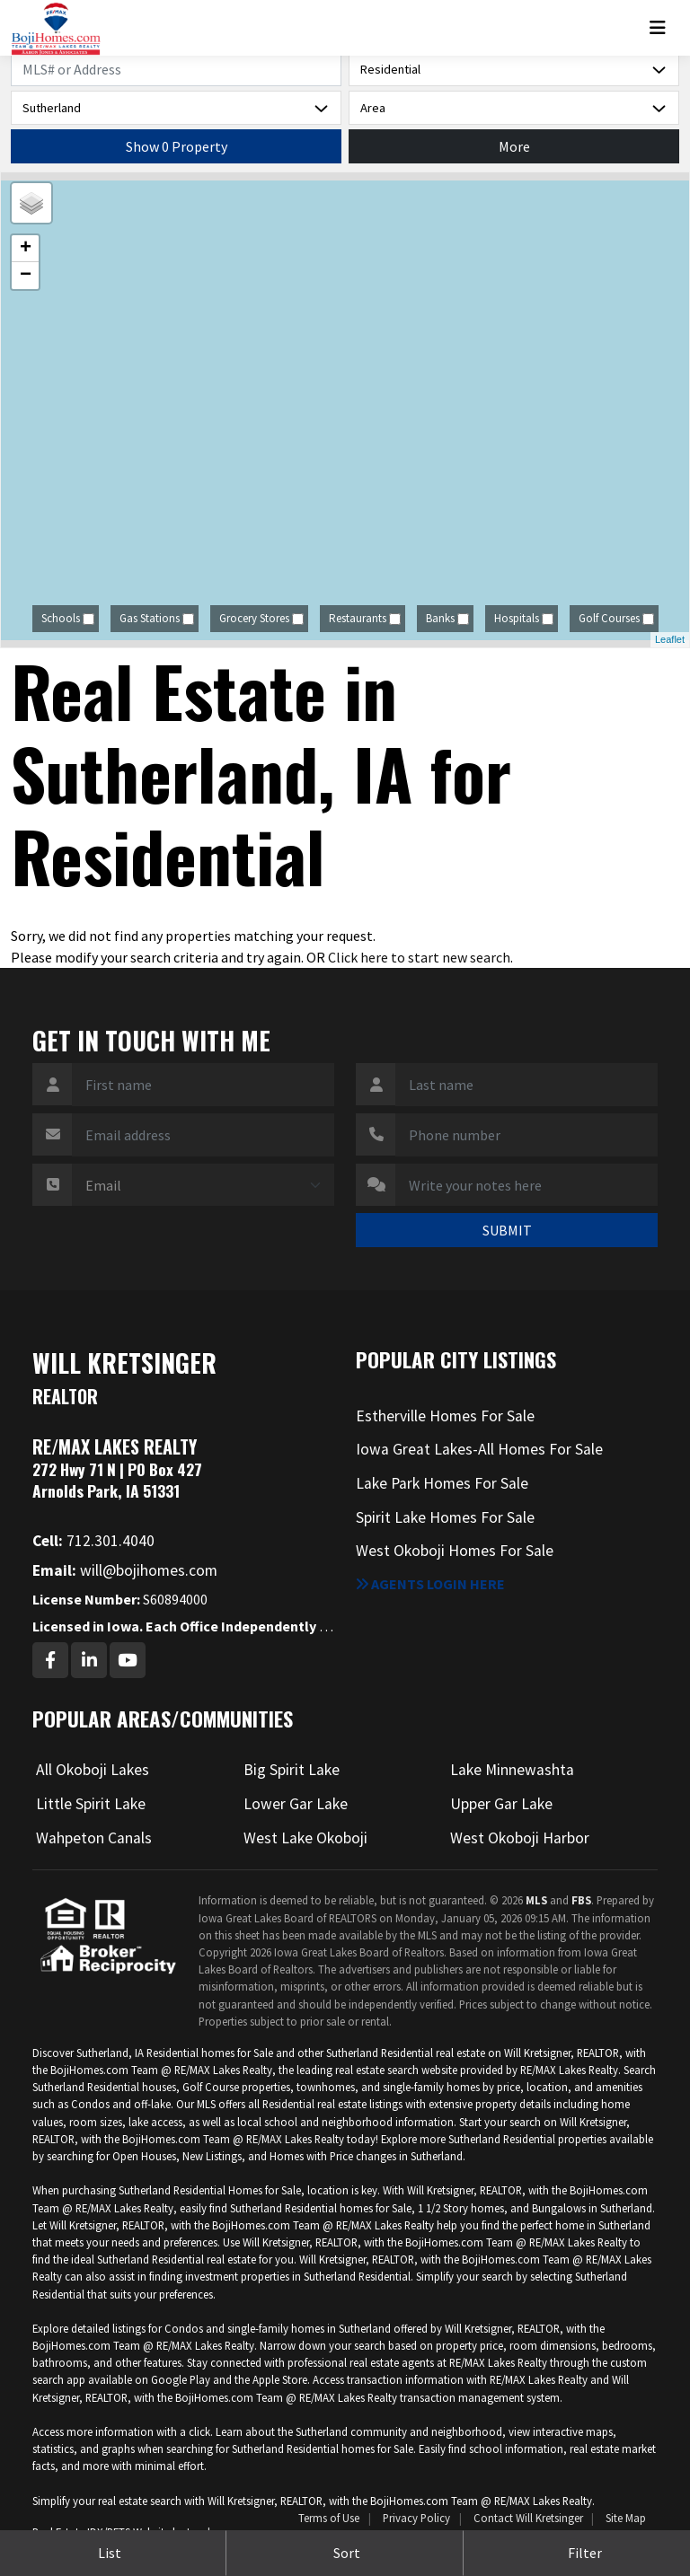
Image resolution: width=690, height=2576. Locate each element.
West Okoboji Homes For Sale (454, 1551)
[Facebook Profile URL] (50, 1660)
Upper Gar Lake (501, 1804)
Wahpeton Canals (94, 1838)
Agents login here (430, 1584)
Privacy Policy (416, 2517)
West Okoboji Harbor (519, 1838)
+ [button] (25, 248)
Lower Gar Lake (295, 1804)
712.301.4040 (93, 1541)
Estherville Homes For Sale (445, 1416)
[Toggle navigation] (664, 28)
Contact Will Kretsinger (528, 2517)
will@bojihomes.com (124, 1570)
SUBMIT (507, 1230)
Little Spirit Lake (91, 1804)
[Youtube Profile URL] (128, 1660)
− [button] (25, 275)
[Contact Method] (203, 1185)
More (514, 146)
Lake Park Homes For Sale (442, 1483)
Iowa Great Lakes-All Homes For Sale (479, 1449)
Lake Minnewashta (512, 1770)
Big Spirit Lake (291, 1770)
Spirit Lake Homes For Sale (445, 1517)
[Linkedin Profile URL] (89, 1660)
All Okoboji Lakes (92, 1770)
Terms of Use (328, 2517)
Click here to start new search (419, 957)
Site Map (626, 2517)
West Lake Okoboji (305, 1838)
